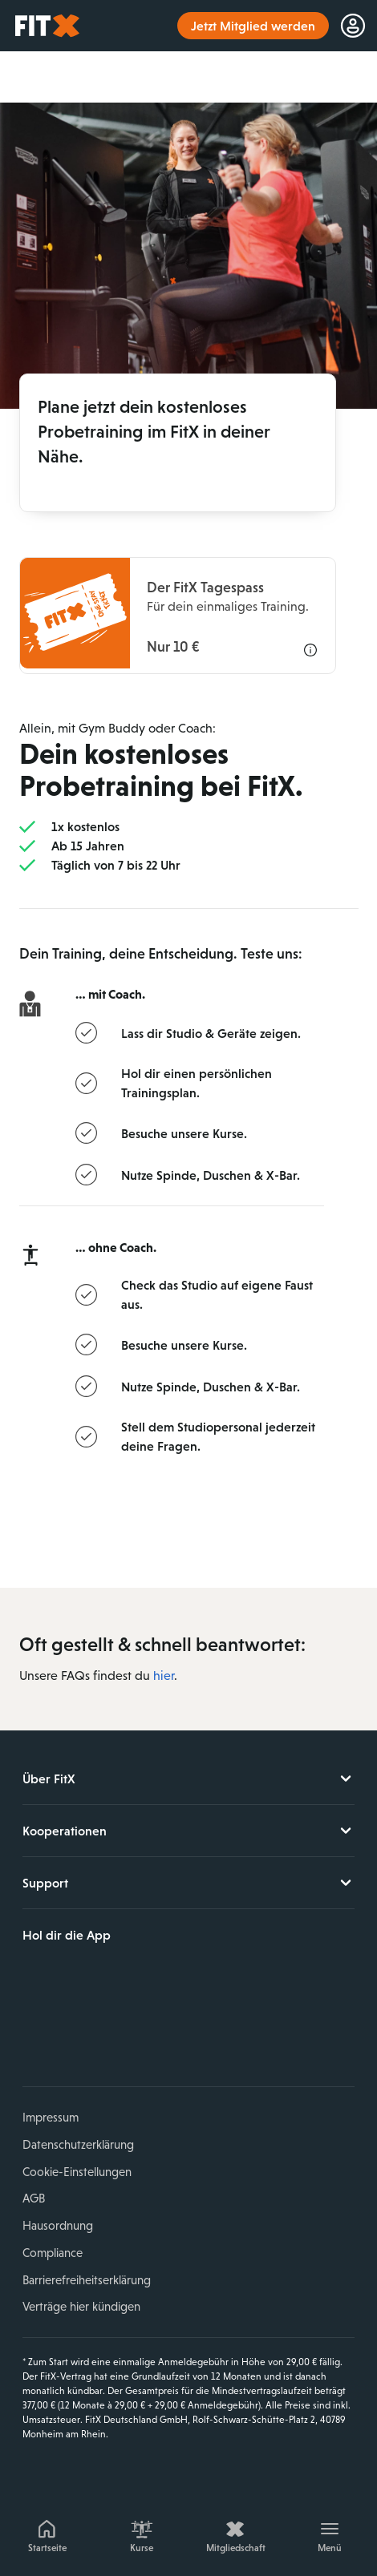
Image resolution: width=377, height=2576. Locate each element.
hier (163, 1675)
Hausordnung (57, 2225)
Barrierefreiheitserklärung (86, 2280)
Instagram (72, 2030)
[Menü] (330, 2533)
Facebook (34, 2030)
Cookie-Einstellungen (77, 2171)
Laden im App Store (76, 1976)
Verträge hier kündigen (81, 2306)
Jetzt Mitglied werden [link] (253, 25)
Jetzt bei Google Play (185, 1976)
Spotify (184, 2030)
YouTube (110, 2030)
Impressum (50, 2117)
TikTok (147, 2030)
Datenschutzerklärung (78, 2144)
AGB (33, 2198)
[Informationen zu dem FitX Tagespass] (177, 615)
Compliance (52, 2252)
